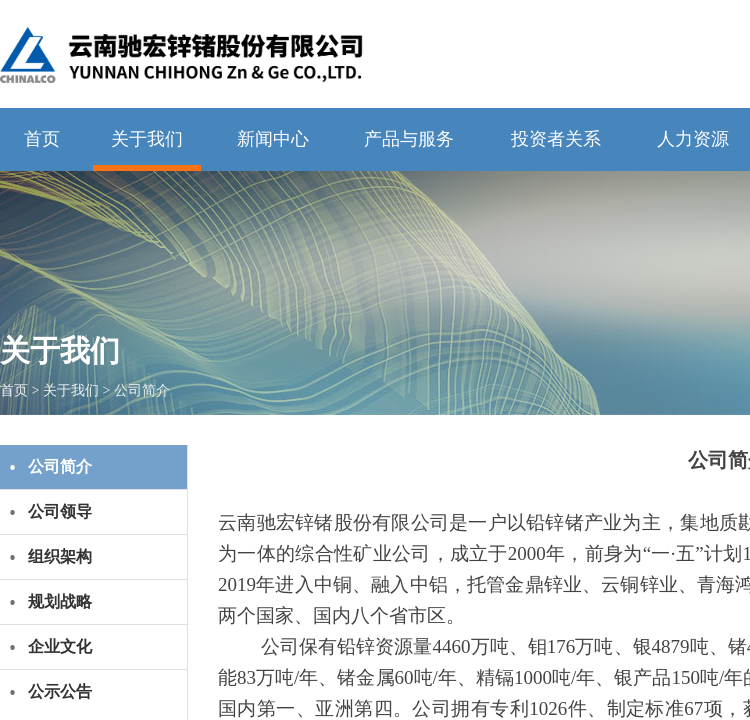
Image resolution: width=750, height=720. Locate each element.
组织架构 (60, 556)
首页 (42, 139)
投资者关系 (556, 139)
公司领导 (60, 511)
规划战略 (60, 601)
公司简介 (142, 390)
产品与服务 (409, 139)
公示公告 (60, 691)
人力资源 (693, 139)
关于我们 (147, 139)
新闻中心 (273, 139)
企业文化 (60, 646)
